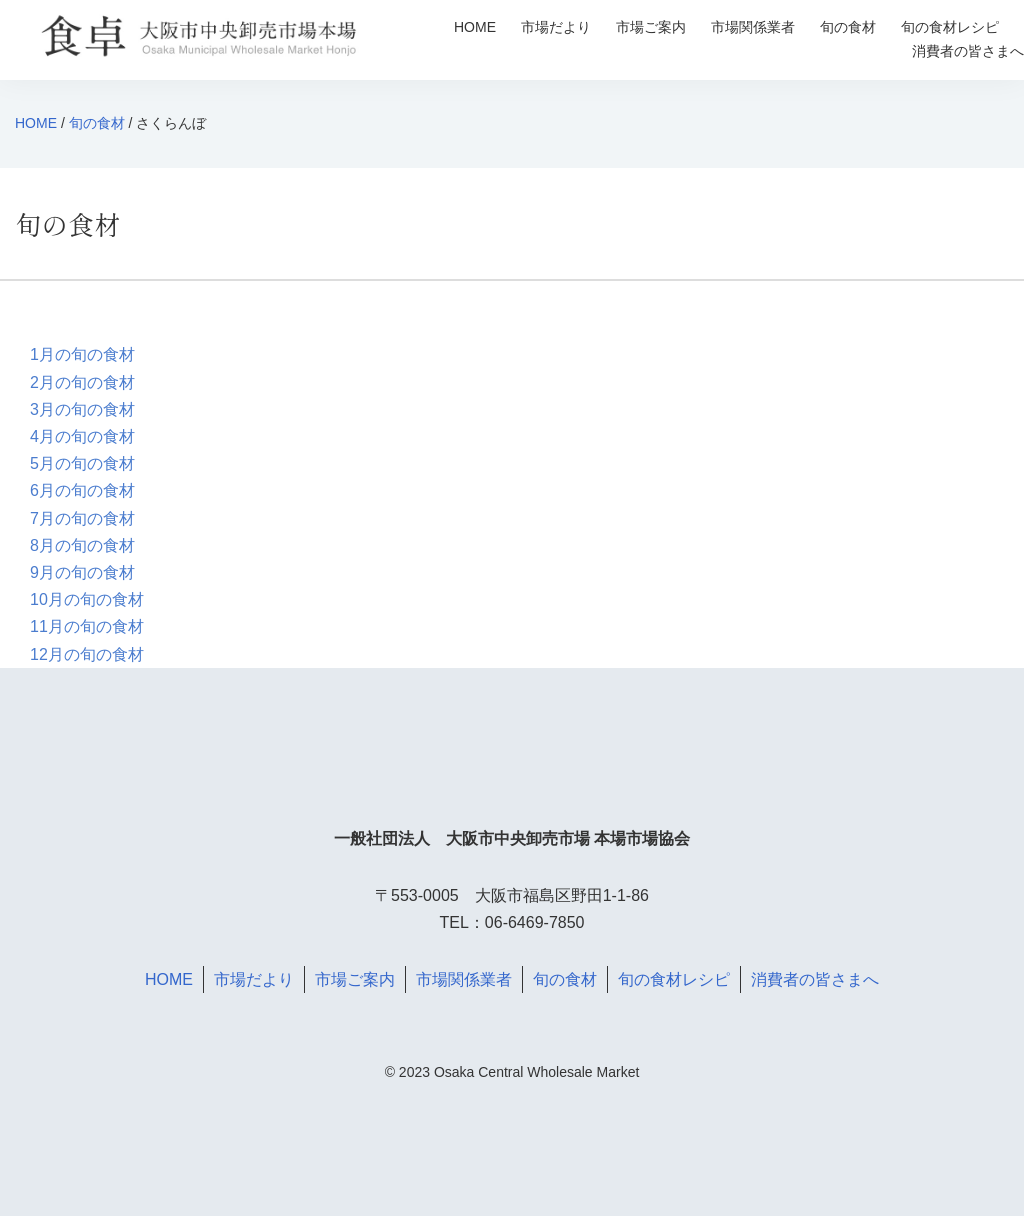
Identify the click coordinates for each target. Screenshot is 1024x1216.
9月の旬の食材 (82, 572)
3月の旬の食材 (82, 409)
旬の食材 (848, 27)
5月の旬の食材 (82, 463)
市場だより (556, 27)
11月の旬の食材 (87, 626)
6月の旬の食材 (82, 490)
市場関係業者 (753, 27)
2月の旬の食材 (82, 382)
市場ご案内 (651, 27)
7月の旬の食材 (82, 518)
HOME (475, 27)
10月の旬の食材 (87, 599)
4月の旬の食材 (82, 436)
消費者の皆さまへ (968, 51)
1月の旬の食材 (82, 354)
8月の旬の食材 (82, 545)
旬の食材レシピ (950, 27)
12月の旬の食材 (87, 654)
